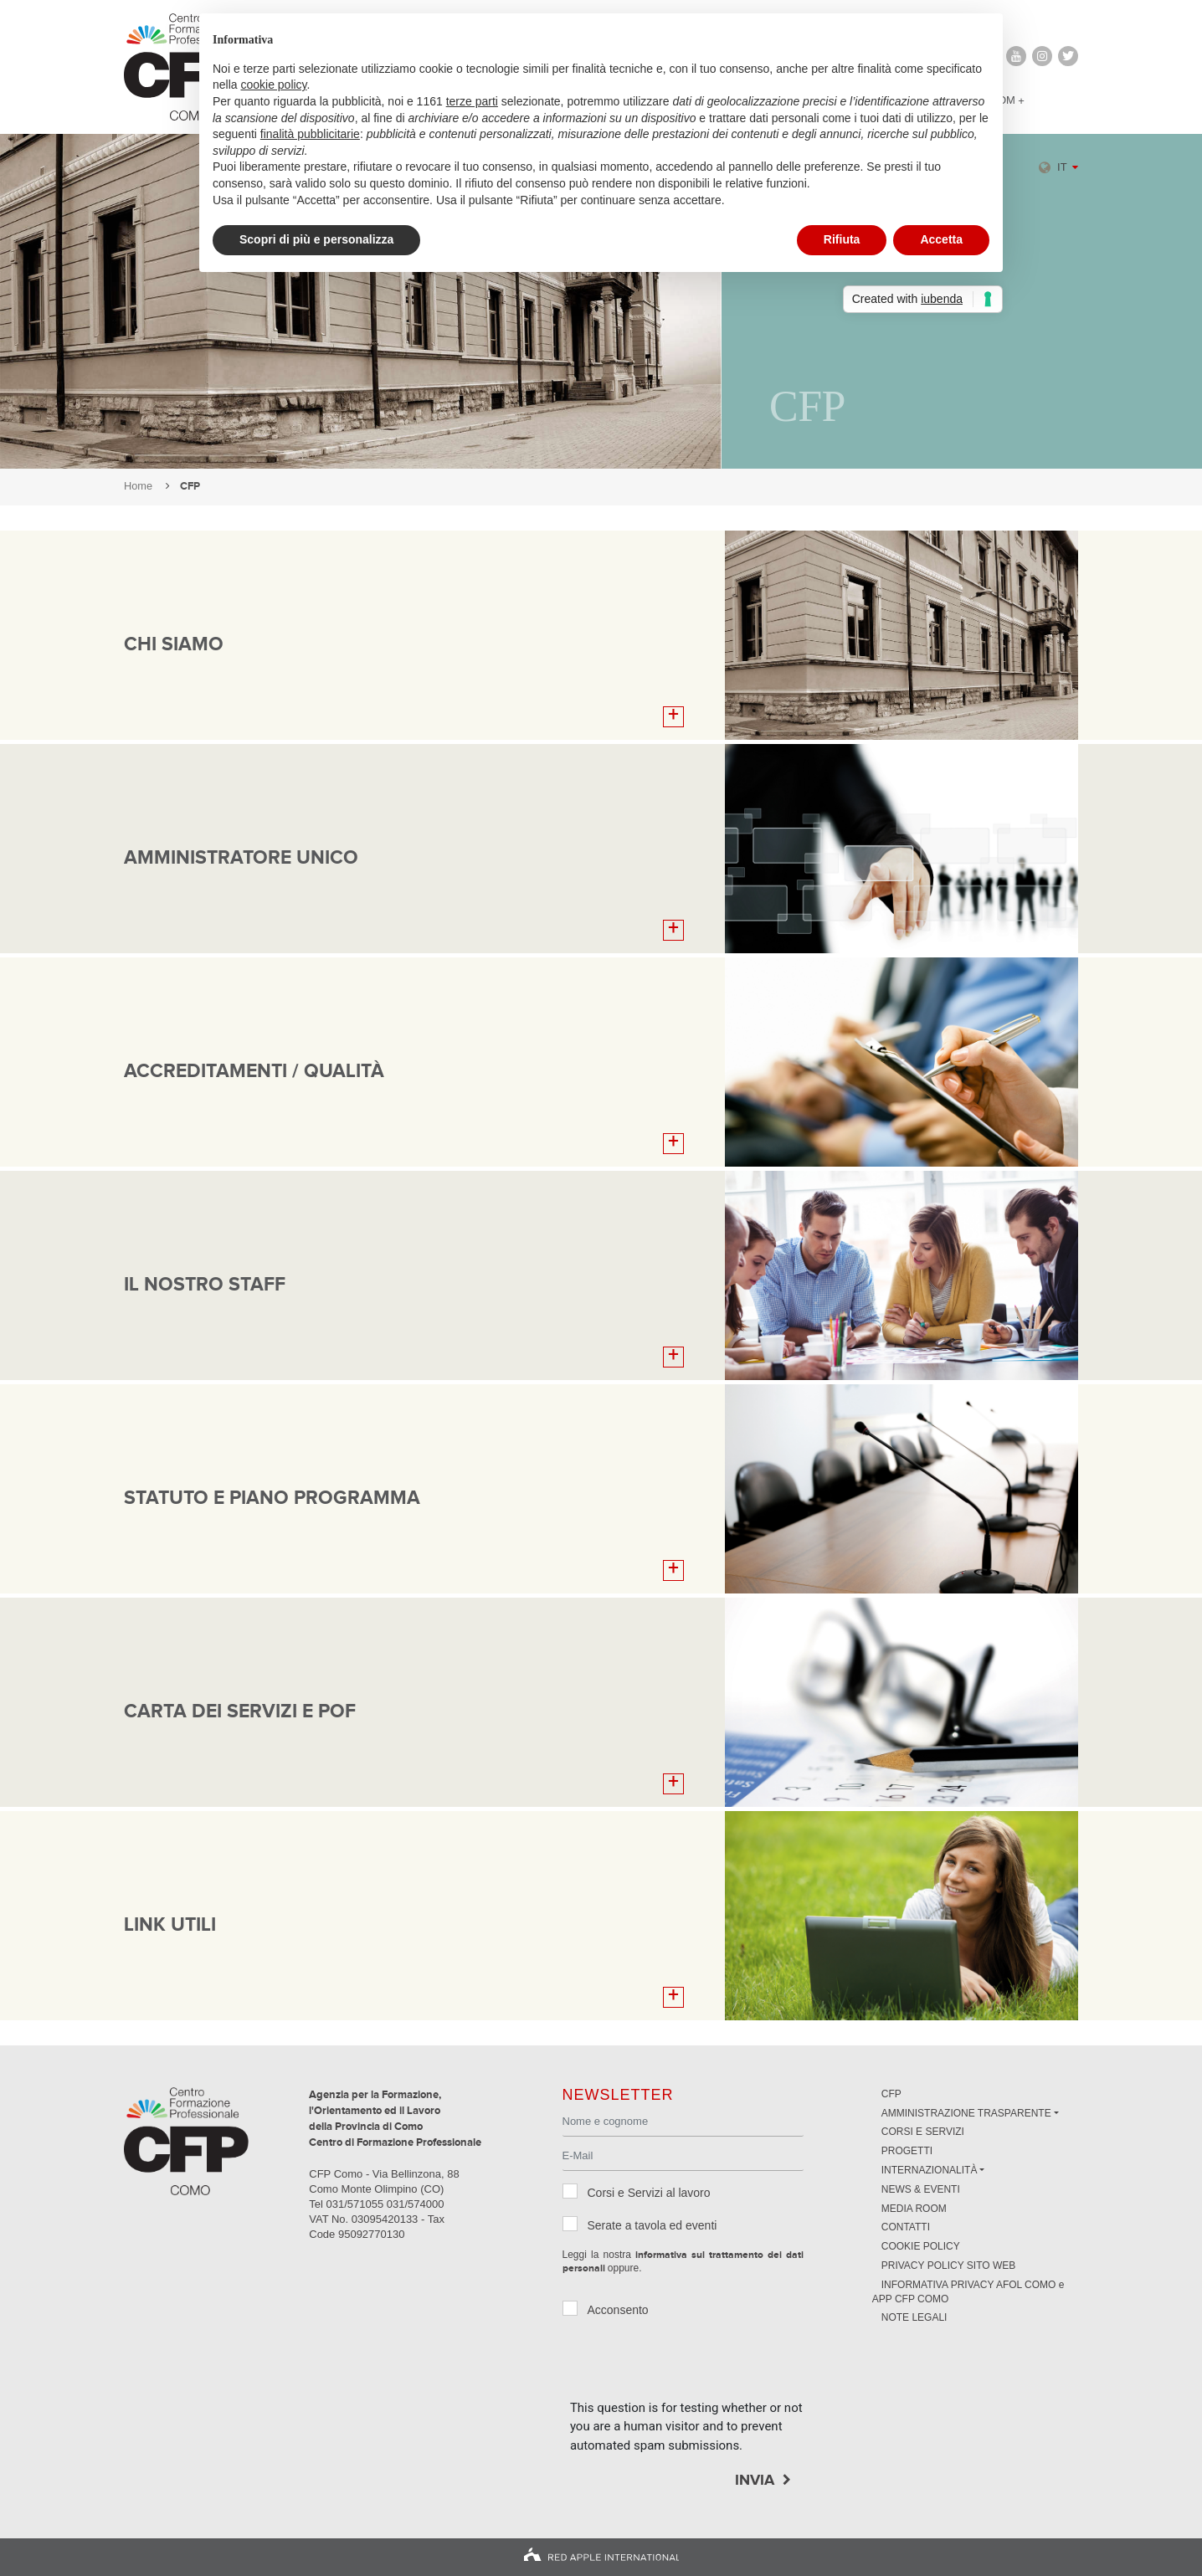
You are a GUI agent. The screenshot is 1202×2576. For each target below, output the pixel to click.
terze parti (472, 101)
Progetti (906, 2151)
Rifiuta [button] (842, 239)
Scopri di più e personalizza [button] (316, 239)
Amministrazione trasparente (966, 2113)
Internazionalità (929, 2170)
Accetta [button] (941, 239)
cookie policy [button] (273, 84)
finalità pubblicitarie (310, 134)
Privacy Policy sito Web (948, 2265)
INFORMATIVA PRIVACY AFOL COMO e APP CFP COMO (968, 2292)
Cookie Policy (920, 2246)
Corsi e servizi (922, 2131)
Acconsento (618, 2310)
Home (138, 486)
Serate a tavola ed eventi (652, 2225)
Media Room (914, 2208)
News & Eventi (920, 2189)
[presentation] (697, 2366)
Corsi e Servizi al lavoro (649, 2192)
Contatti (905, 2227)
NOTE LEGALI (914, 2317)
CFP (891, 2094)
